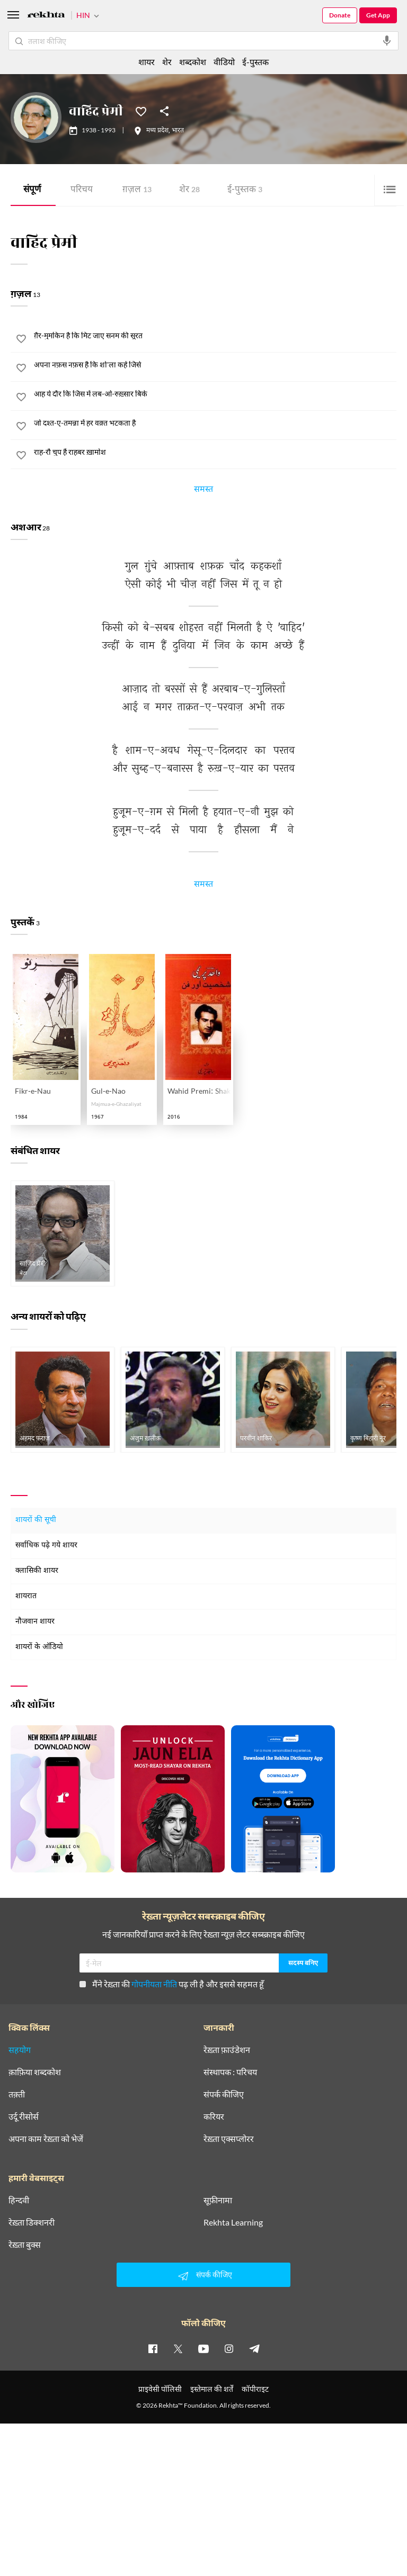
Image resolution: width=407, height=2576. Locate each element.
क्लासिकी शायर (36, 1571)
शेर (189, 190)
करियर (214, 2116)
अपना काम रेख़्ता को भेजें (45, 2138)
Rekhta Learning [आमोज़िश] (233, 2222)
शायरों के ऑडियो (39, 1647)
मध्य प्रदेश (157, 131)
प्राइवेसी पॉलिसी (160, 2388)
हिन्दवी (18, 2200)
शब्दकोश (192, 62)
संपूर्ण (32, 190)
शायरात (26, 1596)
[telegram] (254, 2348)
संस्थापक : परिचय (230, 2072)
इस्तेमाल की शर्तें (211, 2388)
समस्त (203, 491)
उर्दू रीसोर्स (23, 2116)
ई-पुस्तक (244, 190)
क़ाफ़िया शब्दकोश (34, 2072)
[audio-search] (386, 41)
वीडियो (224, 62)
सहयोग (19, 2050)
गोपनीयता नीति (154, 1984)
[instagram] (228, 2348)
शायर (146, 62)
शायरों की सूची (35, 1520)
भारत (178, 131)
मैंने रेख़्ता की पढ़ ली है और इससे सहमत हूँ (171, 1984)
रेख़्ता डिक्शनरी (31, 2222)
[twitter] (178, 2348)
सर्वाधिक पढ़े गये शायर (46, 1546)
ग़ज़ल (137, 190)
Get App (378, 15)
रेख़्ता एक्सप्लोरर (229, 2138)
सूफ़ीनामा (218, 2200)
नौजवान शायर (35, 1622)
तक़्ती (16, 2094)
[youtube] (203, 2348)
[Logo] (46, 16)
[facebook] (152, 2348)
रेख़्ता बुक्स (24, 2244)
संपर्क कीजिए (224, 2094)
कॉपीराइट (255, 2388)
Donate (339, 15)
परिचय (81, 190)
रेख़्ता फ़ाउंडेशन (227, 2050)
